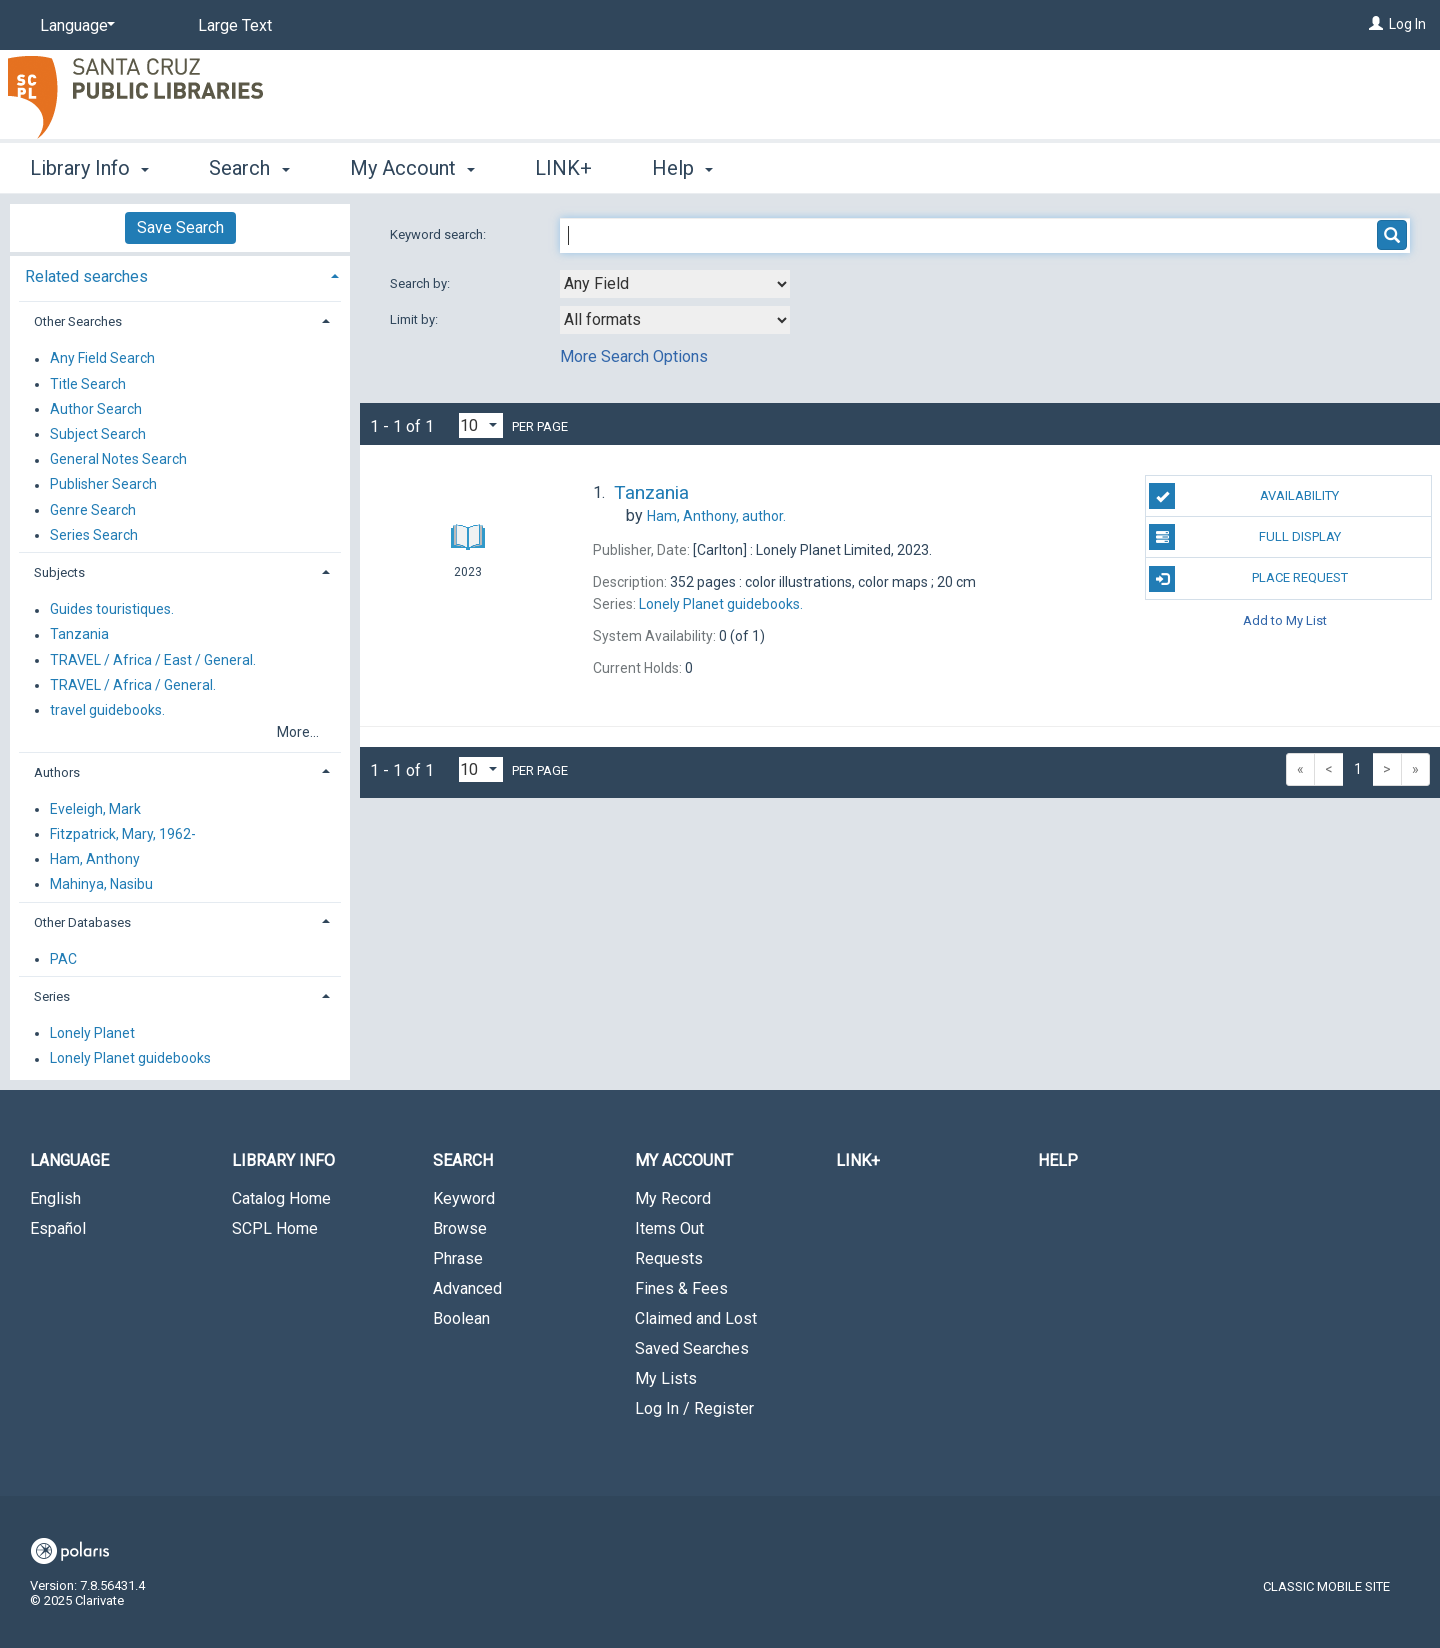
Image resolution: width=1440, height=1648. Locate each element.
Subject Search (98, 434)
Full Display (1244, 537)
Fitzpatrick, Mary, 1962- (123, 834)
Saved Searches (692, 1348)
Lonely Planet (92, 1033)
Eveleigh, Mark (95, 809)
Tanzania (79, 635)
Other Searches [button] (78, 321)
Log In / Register (694, 1408)
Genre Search (93, 510)
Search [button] (249, 168)
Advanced (467, 1288)
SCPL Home (275, 1228)
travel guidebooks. (107, 710)
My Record (673, 1198)
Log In (1407, 24)
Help (1058, 1160)
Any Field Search (102, 359)
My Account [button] (412, 168)
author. (716, 516)
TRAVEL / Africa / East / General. (153, 660)
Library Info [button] (89, 168)
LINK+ (563, 168)
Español (58, 1228)
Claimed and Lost (696, 1318)
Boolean (461, 1318)
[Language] (74, 26)
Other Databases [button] (82, 922)
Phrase (458, 1258)
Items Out (669, 1228)
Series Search (94, 535)
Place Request (1248, 579)
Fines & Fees (681, 1288)
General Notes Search (118, 460)
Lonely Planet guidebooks (130, 1059)
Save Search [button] (180, 227)
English (55, 1198)
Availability (1244, 496)
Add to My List (1285, 620)
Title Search (88, 384)
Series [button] (52, 996)
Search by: (421, 283)
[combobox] (675, 284)
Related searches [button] (86, 276)
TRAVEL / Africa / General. (133, 685)
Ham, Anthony (95, 859)
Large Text (235, 25)
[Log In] (1376, 24)
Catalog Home (281, 1198)
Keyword (464, 1198)
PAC (63, 959)
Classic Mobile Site (1326, 1586)
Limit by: (415, 319)
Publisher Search (103, 485)
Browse (460, 1228)
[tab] (180, 274)
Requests (669, 1258)
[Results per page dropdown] (481, 425)
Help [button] (682, 168)
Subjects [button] (59, 572)
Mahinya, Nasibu (101, 884)
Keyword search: (439, 234)
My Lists (666, 1378)
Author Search (96, 409)
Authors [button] (57, 772)
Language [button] (69, 1160)
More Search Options (634, 356)
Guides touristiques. (112, 610)
